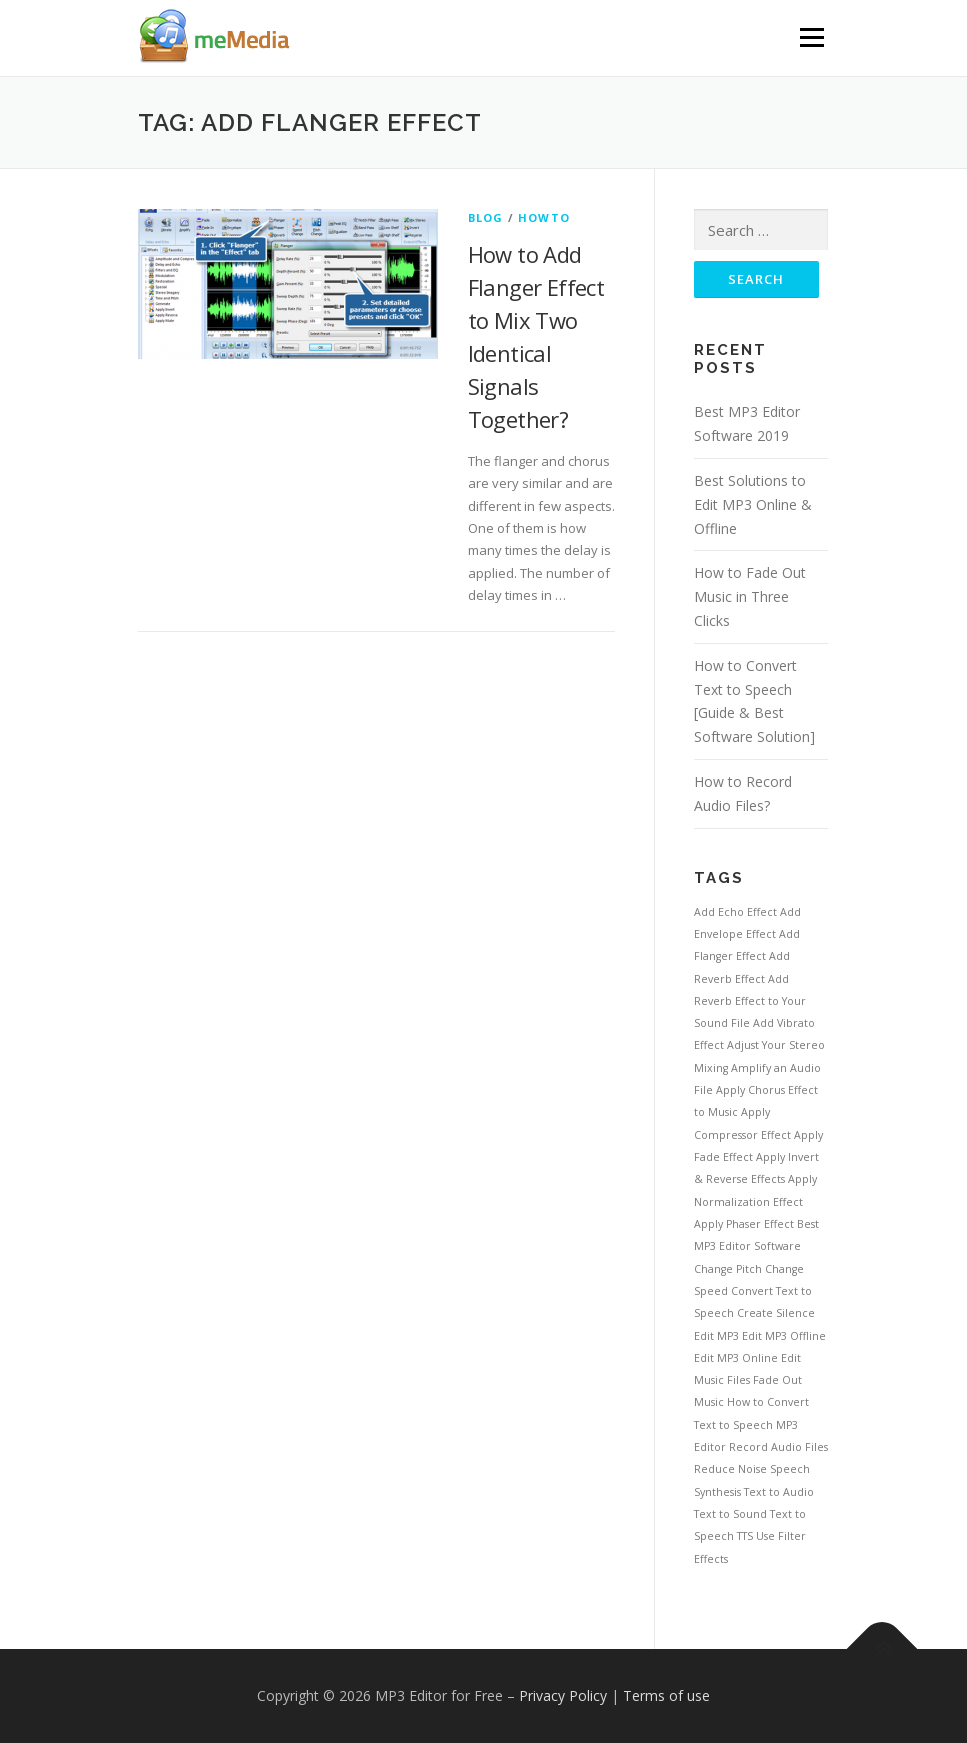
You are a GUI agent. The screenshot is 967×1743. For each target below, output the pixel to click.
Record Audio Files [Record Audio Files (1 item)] (778, 1447)
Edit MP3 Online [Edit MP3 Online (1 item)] (736, 1358)
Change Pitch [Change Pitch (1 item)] (728, 1269)
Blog (486, 217)
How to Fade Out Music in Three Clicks (750, 596)
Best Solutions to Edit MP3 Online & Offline (753, 504)
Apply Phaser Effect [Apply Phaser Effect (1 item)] (744, 1224)
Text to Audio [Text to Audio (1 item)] (779, 1492)
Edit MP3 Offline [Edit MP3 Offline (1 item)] (784, 1336)
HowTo (544, 217)
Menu (811, 37)
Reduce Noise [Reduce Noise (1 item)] (730, 1469)
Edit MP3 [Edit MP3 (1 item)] (716, 1336)
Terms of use (666, 1695)
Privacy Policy (563, 1695)
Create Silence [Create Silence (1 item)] (776, 1313)
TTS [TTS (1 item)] (745, 1536)
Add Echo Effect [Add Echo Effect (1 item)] (735, 912)
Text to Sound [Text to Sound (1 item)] (730, 1514)
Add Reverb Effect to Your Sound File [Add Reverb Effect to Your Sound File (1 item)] (750, 1001)
